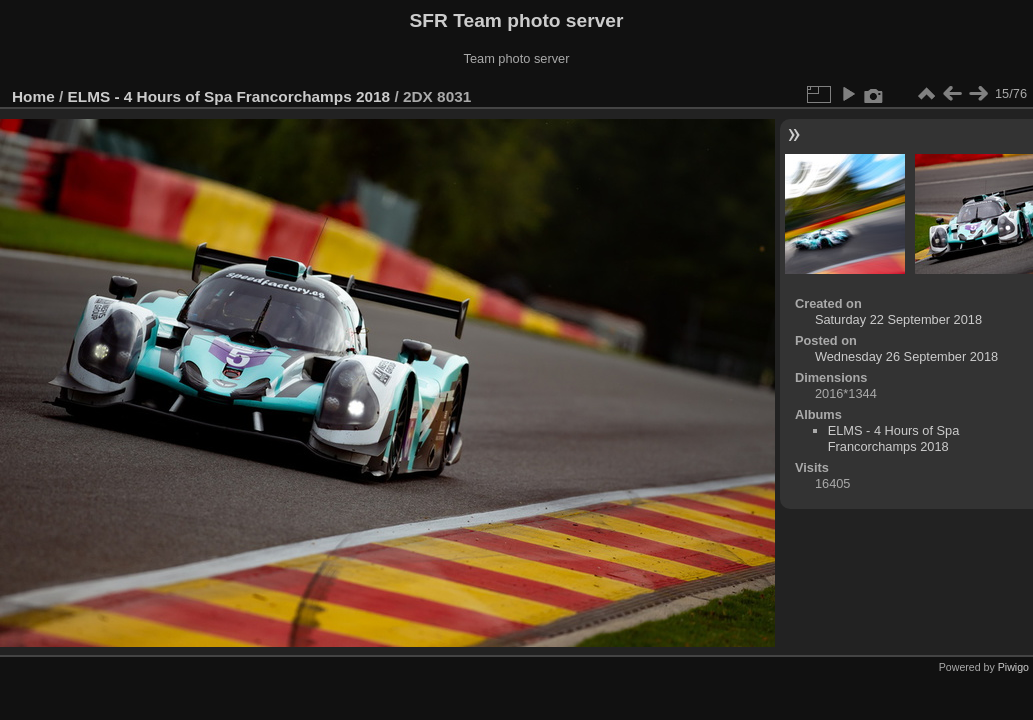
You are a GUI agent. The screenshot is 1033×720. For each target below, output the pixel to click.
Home (33, 96)
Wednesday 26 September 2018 (906, 356)
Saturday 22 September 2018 (898, 319)
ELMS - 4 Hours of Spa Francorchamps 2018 (229, 96)
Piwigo (1013, 667)
